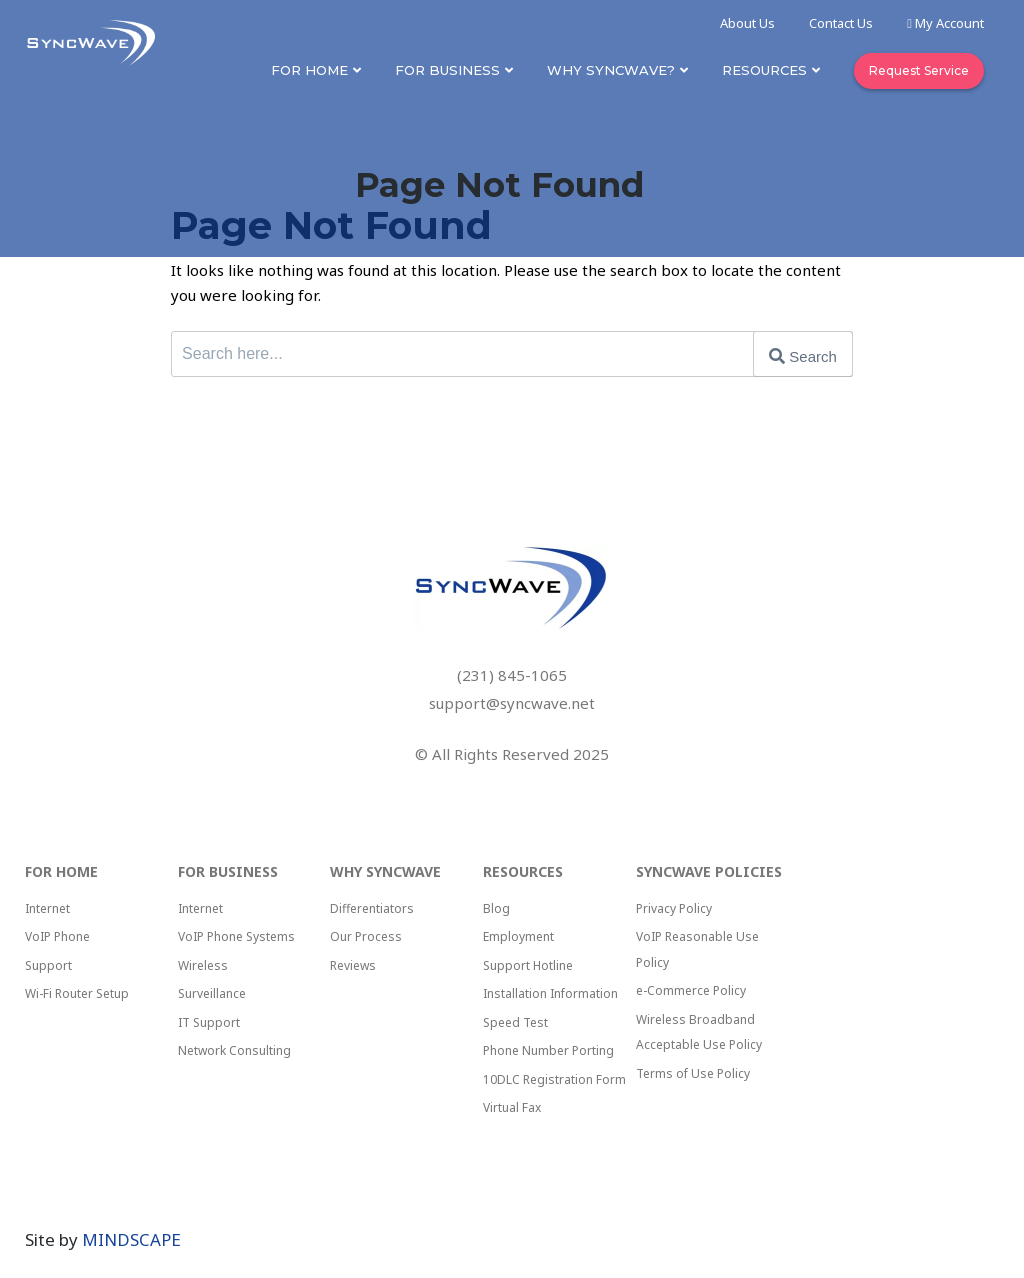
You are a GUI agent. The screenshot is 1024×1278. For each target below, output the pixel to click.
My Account (945, 23)
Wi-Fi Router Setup (77, 993)
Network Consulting (234, 1050)
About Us (747, 23)
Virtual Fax (512, 1107)
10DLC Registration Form (554, 1079)
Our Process (366, 936)
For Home (309, 70)
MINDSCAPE (131, 1239)
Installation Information (550, 993)
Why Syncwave (385, 871)
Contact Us (841, 23)
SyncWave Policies (709, 871)
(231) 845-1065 (512, 675)
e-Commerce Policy (691, 990)
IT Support (209, 1022)
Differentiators (372, 908)
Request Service (919, 70)
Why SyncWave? (611, 70)
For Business (447, 70)
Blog (496, 908)
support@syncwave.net (512, 703)
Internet (47, 908)
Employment (518, 936)
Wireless (203, 965)
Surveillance (212, 993)
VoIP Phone (57, 936)
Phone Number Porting (548, 1050)
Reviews (353, 965)
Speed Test (515, 1022)
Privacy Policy (674, 908)
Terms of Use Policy (693, 1073)
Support (48, 965)
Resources (764, 70)
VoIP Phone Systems (236, 936)
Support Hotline (528, 965)
